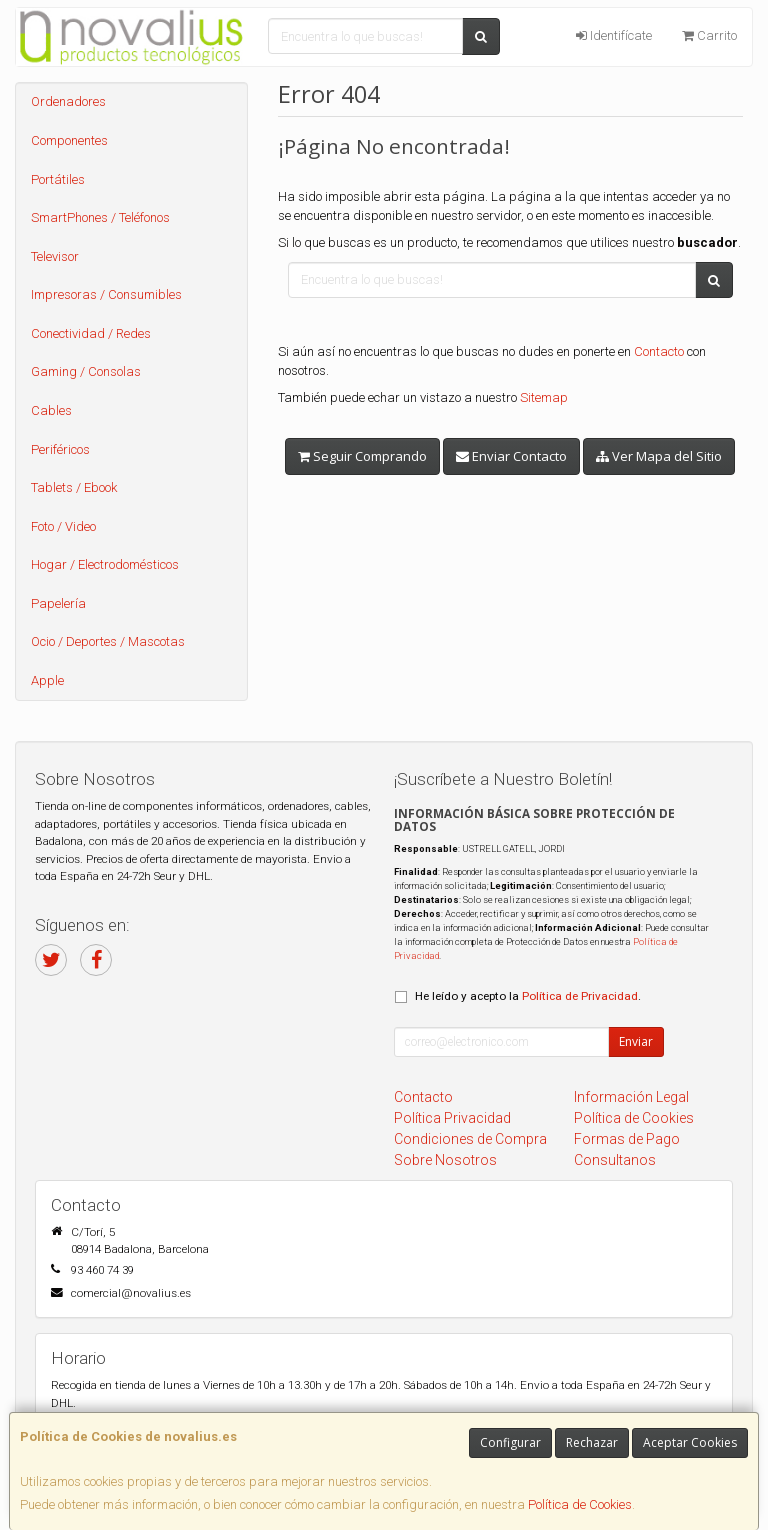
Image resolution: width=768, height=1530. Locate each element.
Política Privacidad (452, 1118)
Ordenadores (68, 101)
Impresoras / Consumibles (106, 294)
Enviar (636, 1041)
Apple (47, 680)
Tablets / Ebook (74, 487)
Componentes (69, 140)
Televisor (55, 256)
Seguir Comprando (362, 456)
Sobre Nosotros (445, 1160)
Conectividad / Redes (91, 333)
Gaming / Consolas (86, 371)
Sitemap (544, 397)
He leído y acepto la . (528, 996)
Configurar (510, 1442)
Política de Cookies (580, 1504)
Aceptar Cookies (690, 1442)
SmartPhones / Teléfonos (100, 217)
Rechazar (592, 1442)
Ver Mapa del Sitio (659, 456)
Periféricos (60, 449)
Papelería (58, 603)
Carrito (709, 35)
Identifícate (614, 35)
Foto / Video (63, 526)
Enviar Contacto (511, 456)
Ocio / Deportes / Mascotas (108, 641)
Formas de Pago (627, 1139)
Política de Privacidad (580, 996)
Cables (51, 410)
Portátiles (58, 179)
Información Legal (631, 1097)
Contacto (659, 351)
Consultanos (615, 1160)
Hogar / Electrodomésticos (105, 564)
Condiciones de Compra (470, 1139)
